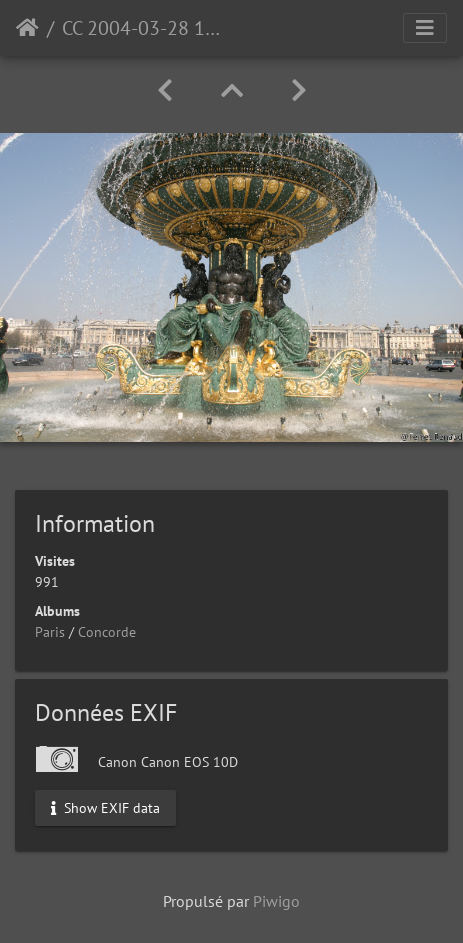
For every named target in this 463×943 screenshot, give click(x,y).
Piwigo (276, 901)
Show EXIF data (105, 807)
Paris (50, 632)
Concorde (107, 632)
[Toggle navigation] (425, 28)
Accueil (27, 28)
